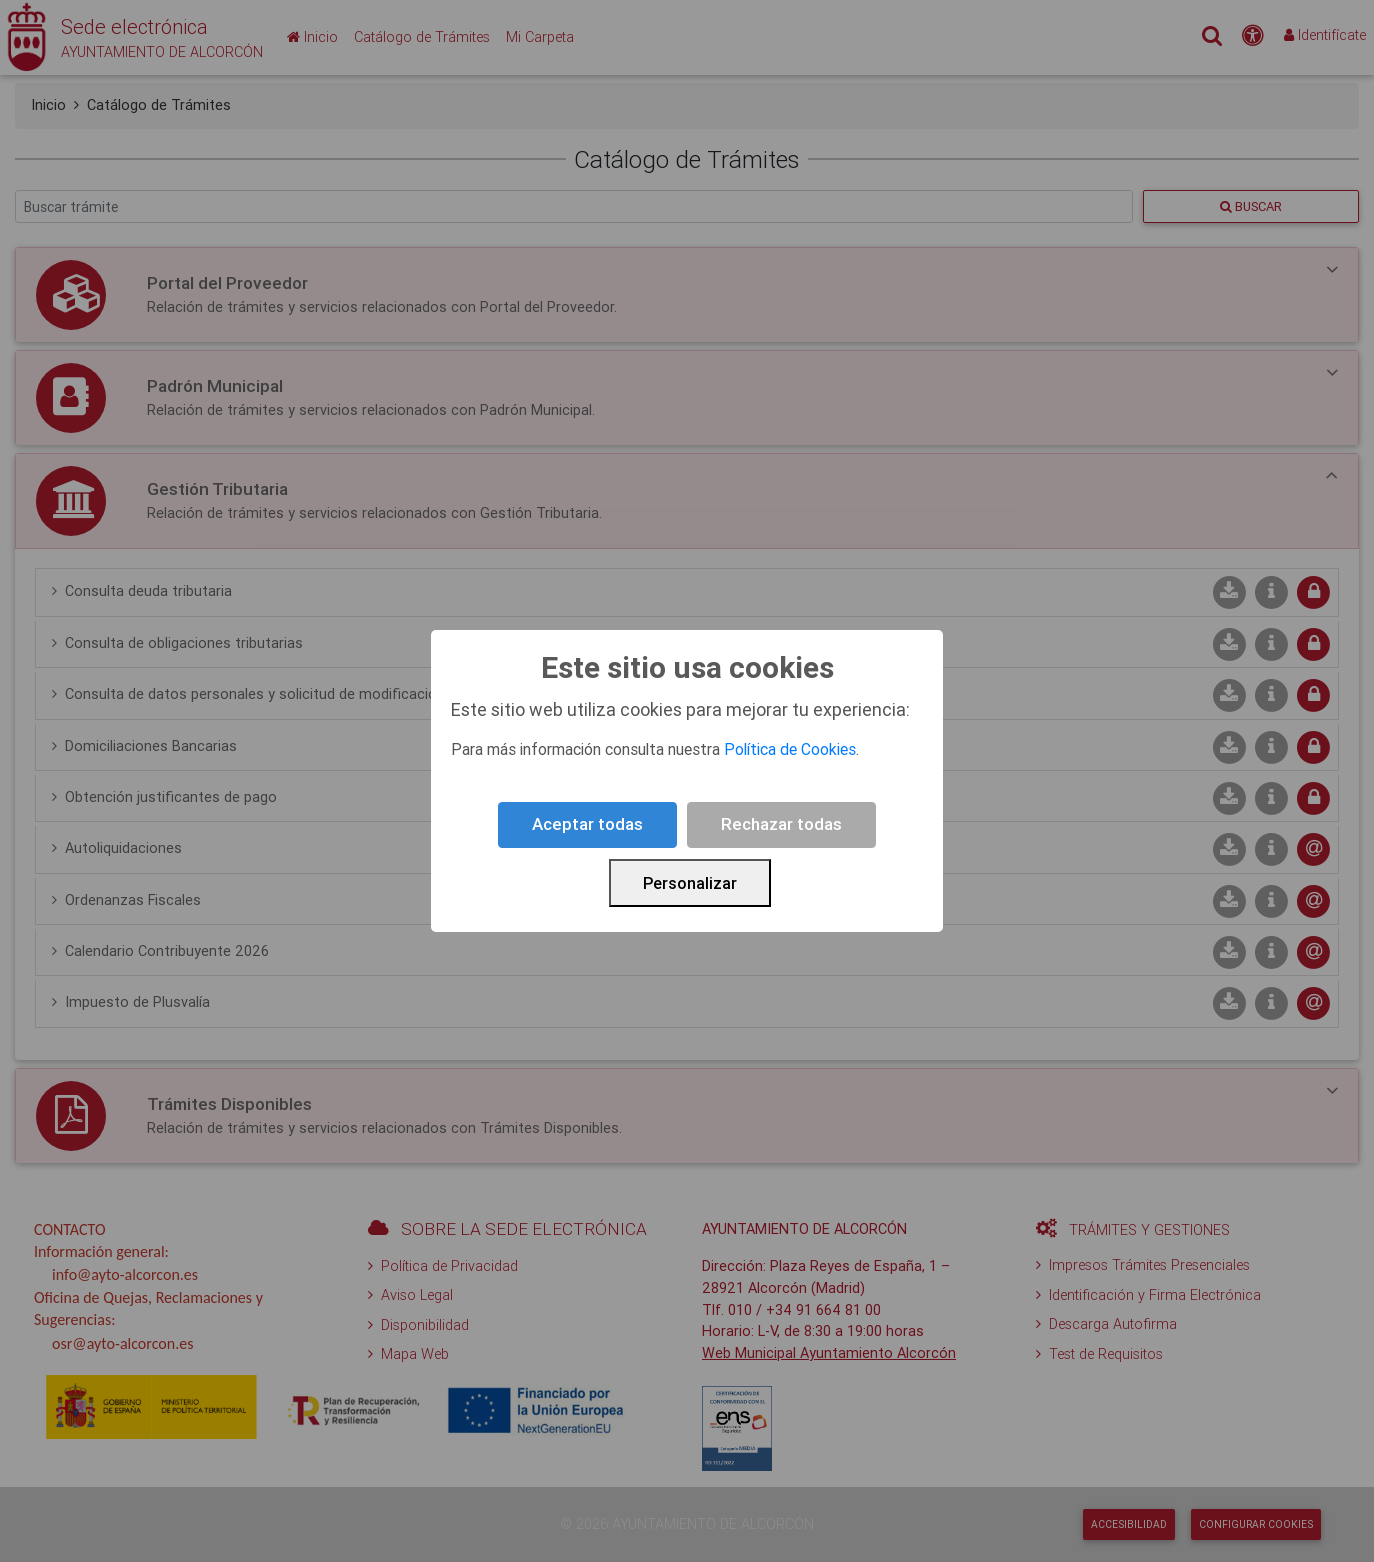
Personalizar (690, 883)
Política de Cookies (790, 749)
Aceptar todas (587, 824)
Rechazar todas (781, 824)
